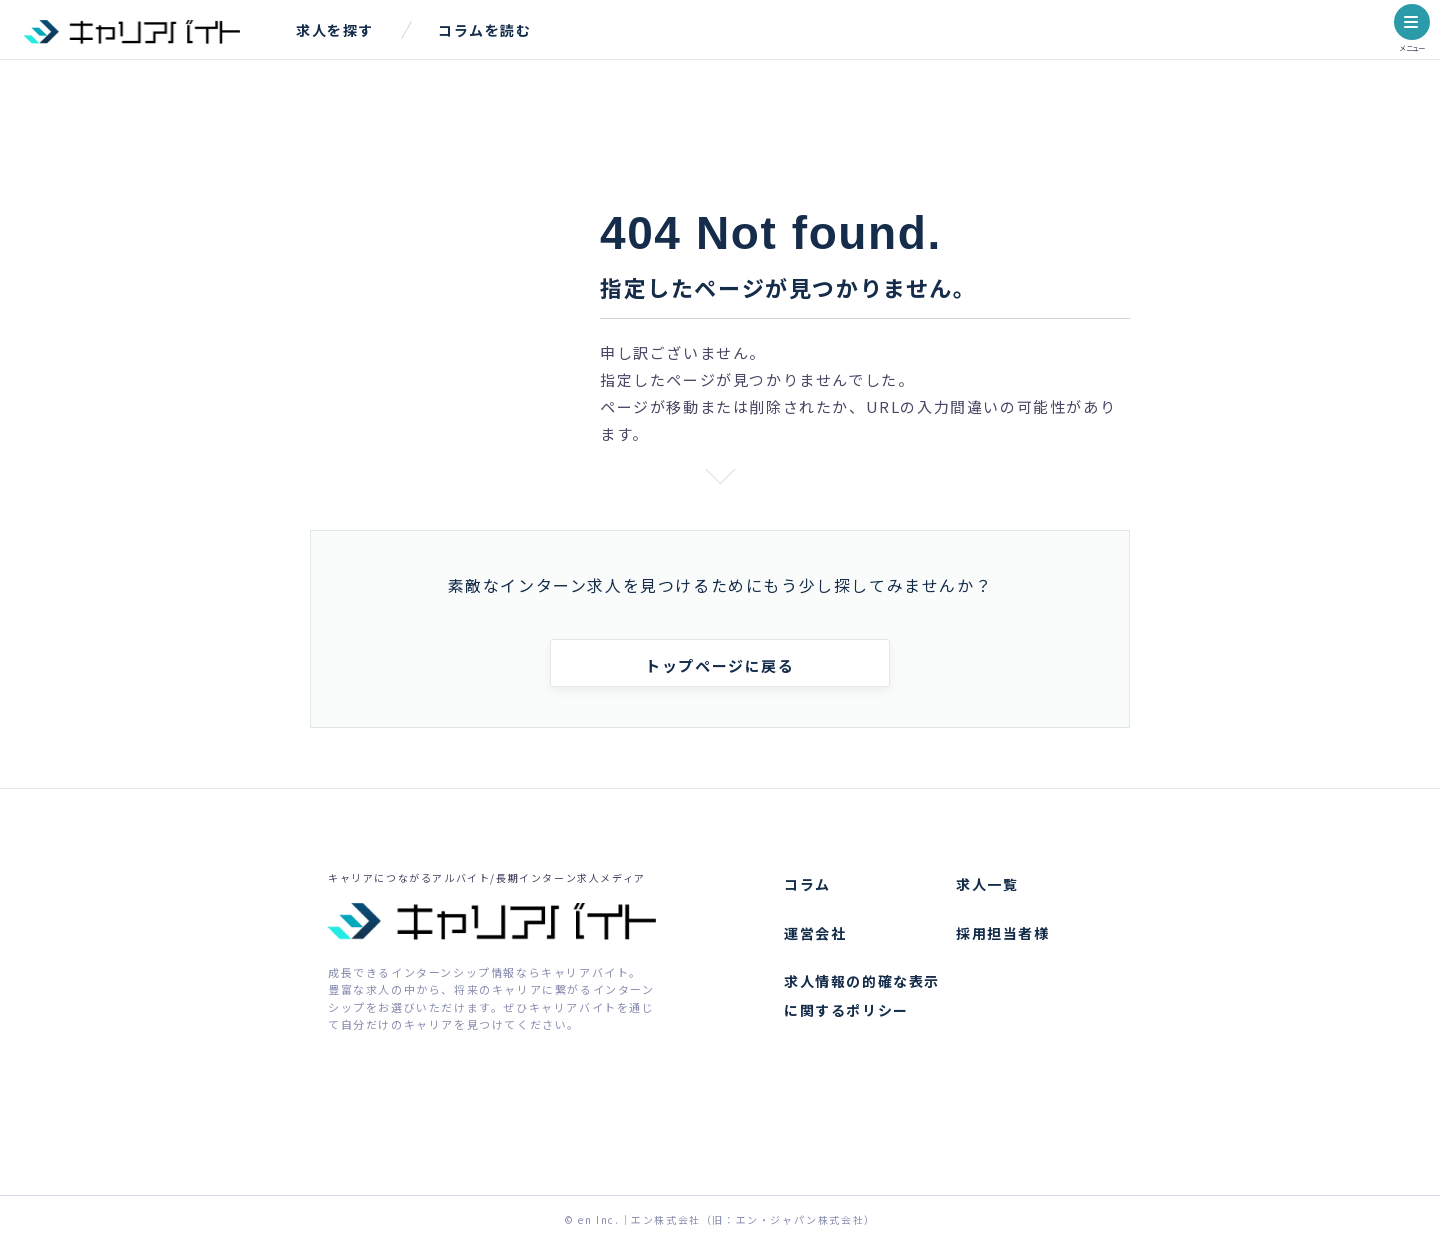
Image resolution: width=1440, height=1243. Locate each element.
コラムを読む (485, 30)
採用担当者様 (1003, 933)
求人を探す (335, 30)
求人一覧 (987, 884)
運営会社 (815, 933)
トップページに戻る (719, 665)
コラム (807, 884)
